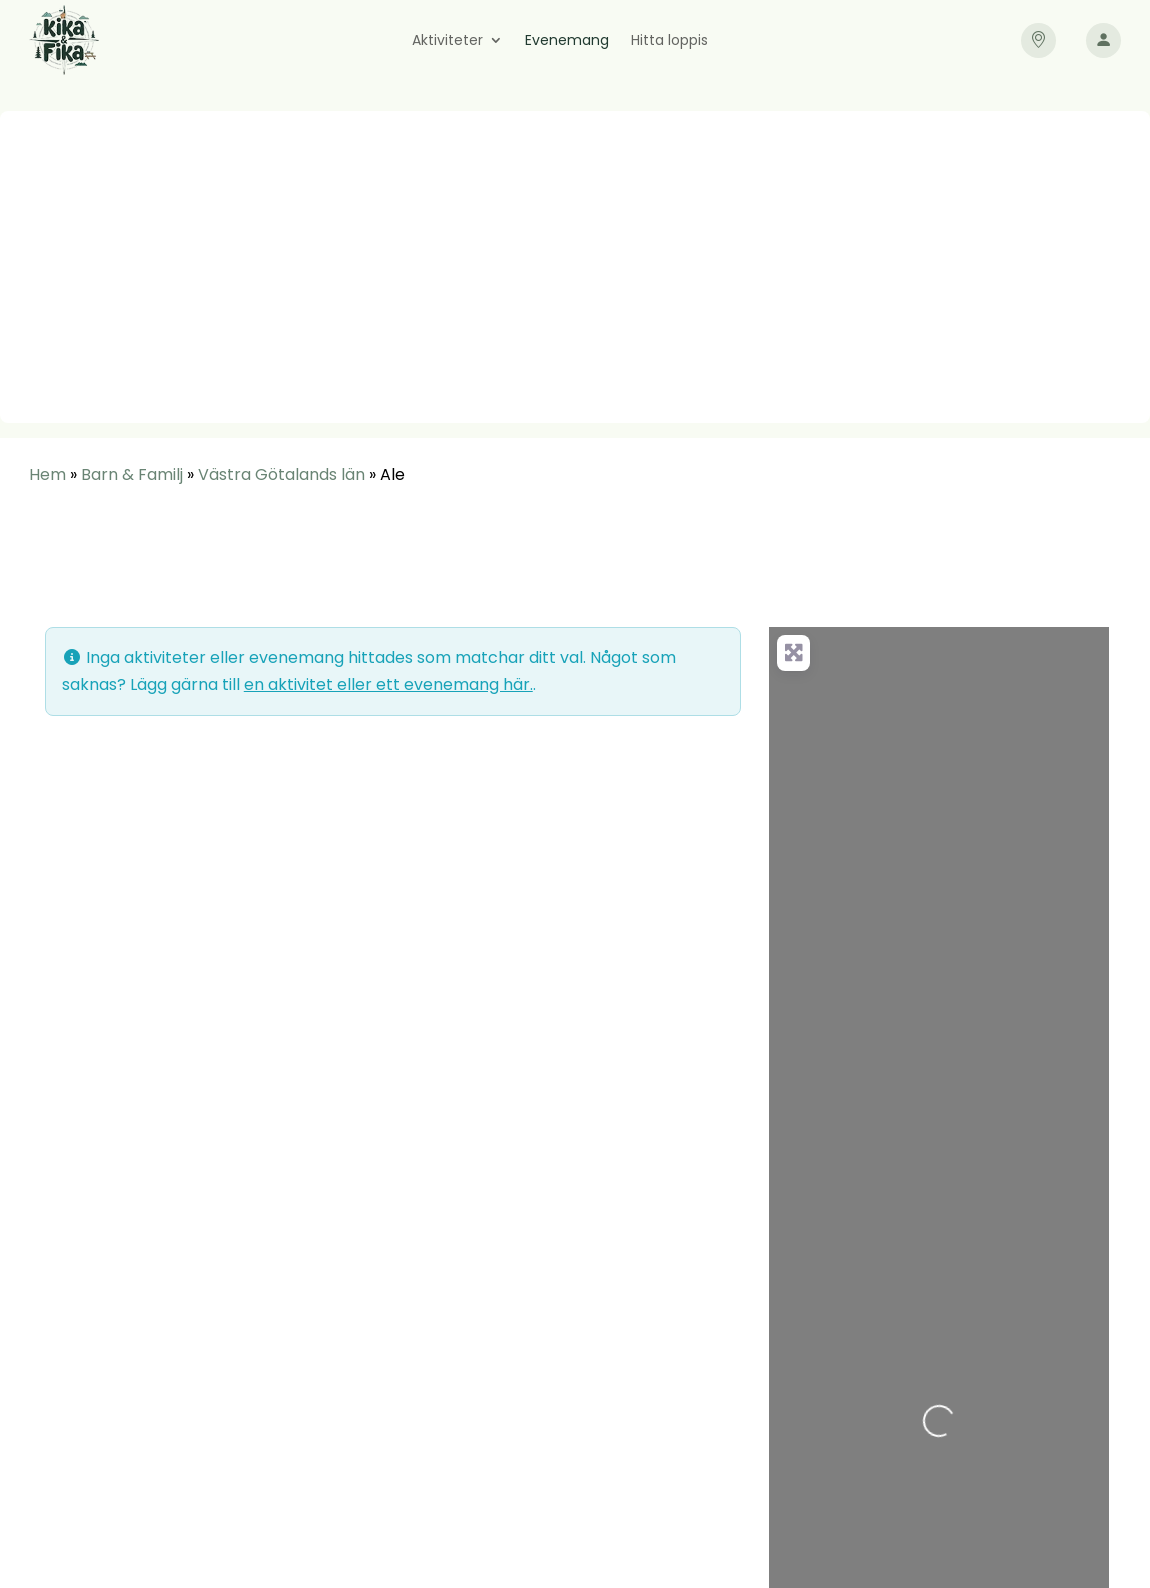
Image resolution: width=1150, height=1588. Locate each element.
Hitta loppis (669, 41)
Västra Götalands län (281, 474)
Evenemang (567, 41)
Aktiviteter (447, 41)
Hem (47, 474)
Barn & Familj (132, 474)
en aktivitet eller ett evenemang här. (388, 684)
